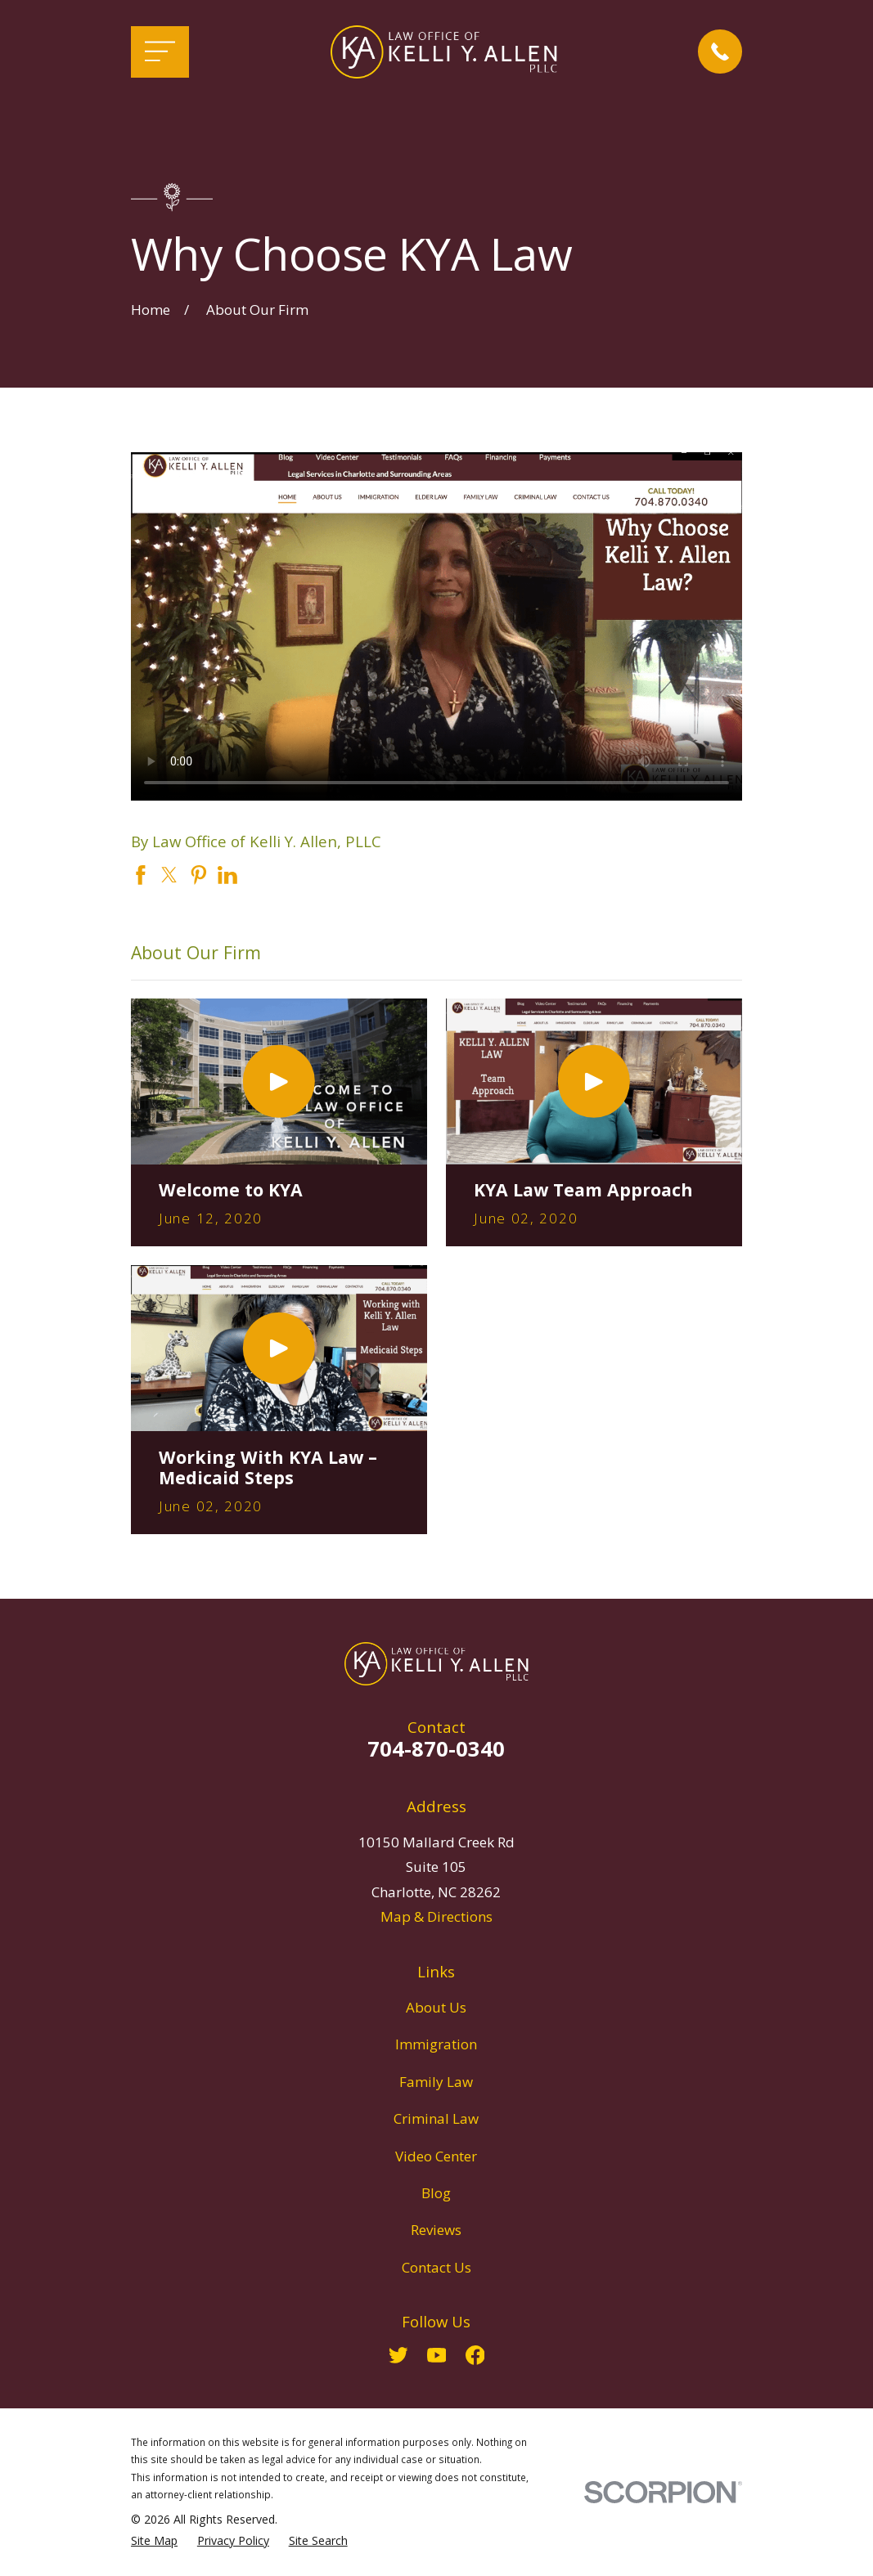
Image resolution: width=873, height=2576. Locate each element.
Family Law (436, 2081)
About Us (436, 2007)
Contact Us (436, 2267)
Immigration (436, 2044)
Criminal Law (436, 2118)
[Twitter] (398, 2355)
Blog (436, 2192)
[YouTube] (437, 2355)
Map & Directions (436, 1916)
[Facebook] (475, 2355)
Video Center (436, 2156)
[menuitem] (154, 2540)
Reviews (436, 2229)
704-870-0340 (436, 1748)
